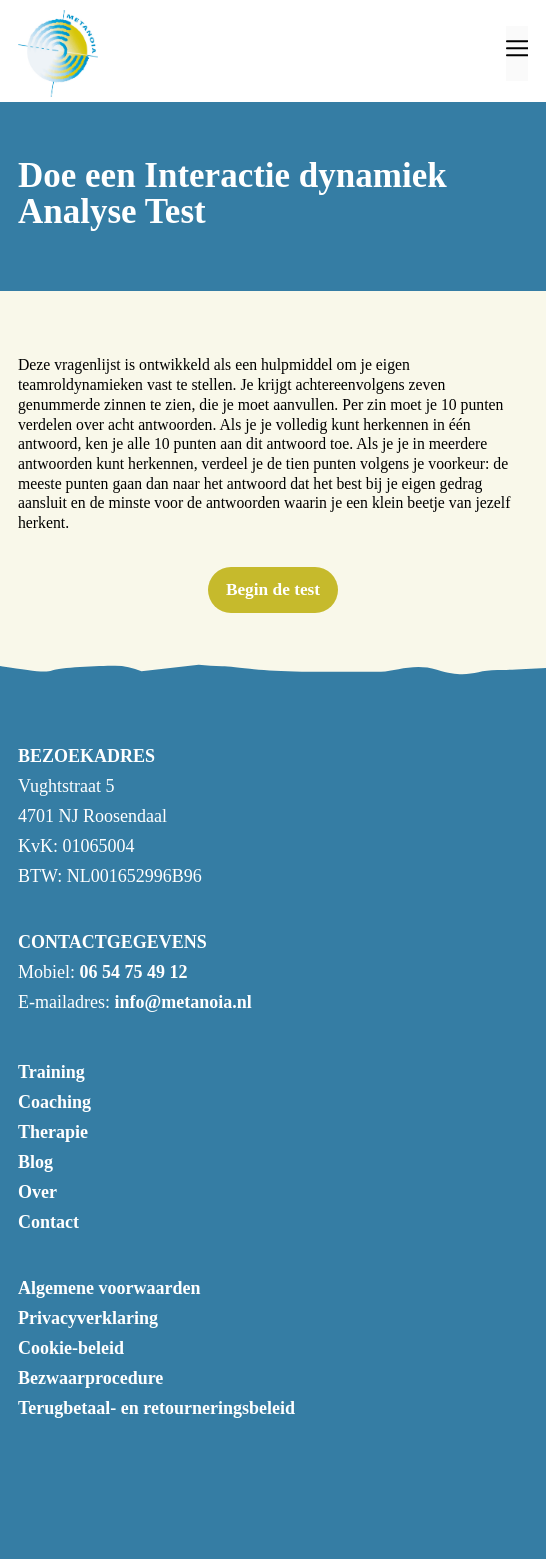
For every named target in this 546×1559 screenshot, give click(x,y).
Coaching (54, 1102)
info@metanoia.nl (182, 1002)
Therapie (53, 1132)
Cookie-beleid (71, 1348)
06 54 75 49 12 (134, 972)
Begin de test (273, 589)
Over (37, 1192)
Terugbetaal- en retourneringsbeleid (156, 1408)
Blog (35, 1162)
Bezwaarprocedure (90, 1378)
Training (51, 1072)
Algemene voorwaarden (109, 1288)
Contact (48, 1222)
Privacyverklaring (88, 1318)
